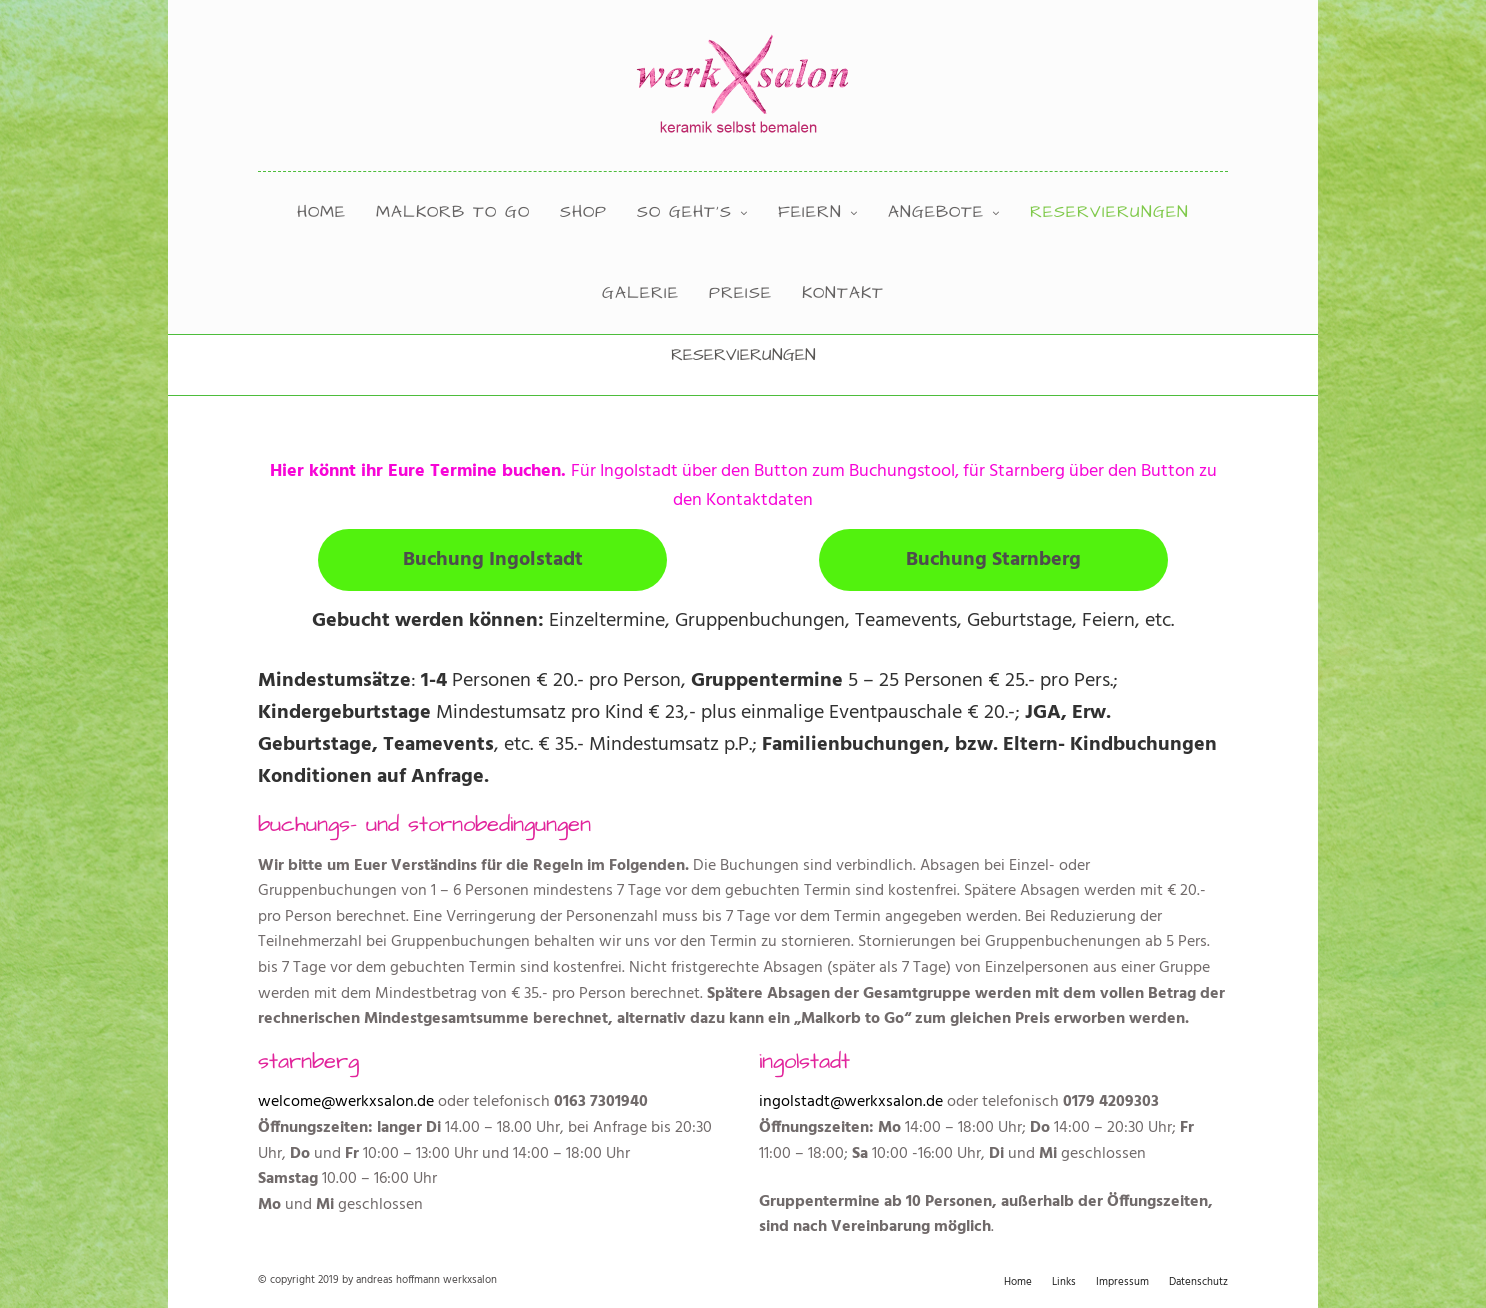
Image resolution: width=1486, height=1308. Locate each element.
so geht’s (684, 212)
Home (321, 212)
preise (740, 293)
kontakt (843, 293)
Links (1064, 1282)
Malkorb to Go (453, 212)
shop (583, 212)
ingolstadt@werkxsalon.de (851, 1102)
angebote (936, 212)
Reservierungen (1109, 212)
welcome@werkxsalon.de (346, 1102)
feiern (810, 212)
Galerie (640, 293)
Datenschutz (1198, 1282)
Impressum (1122, 1282)
